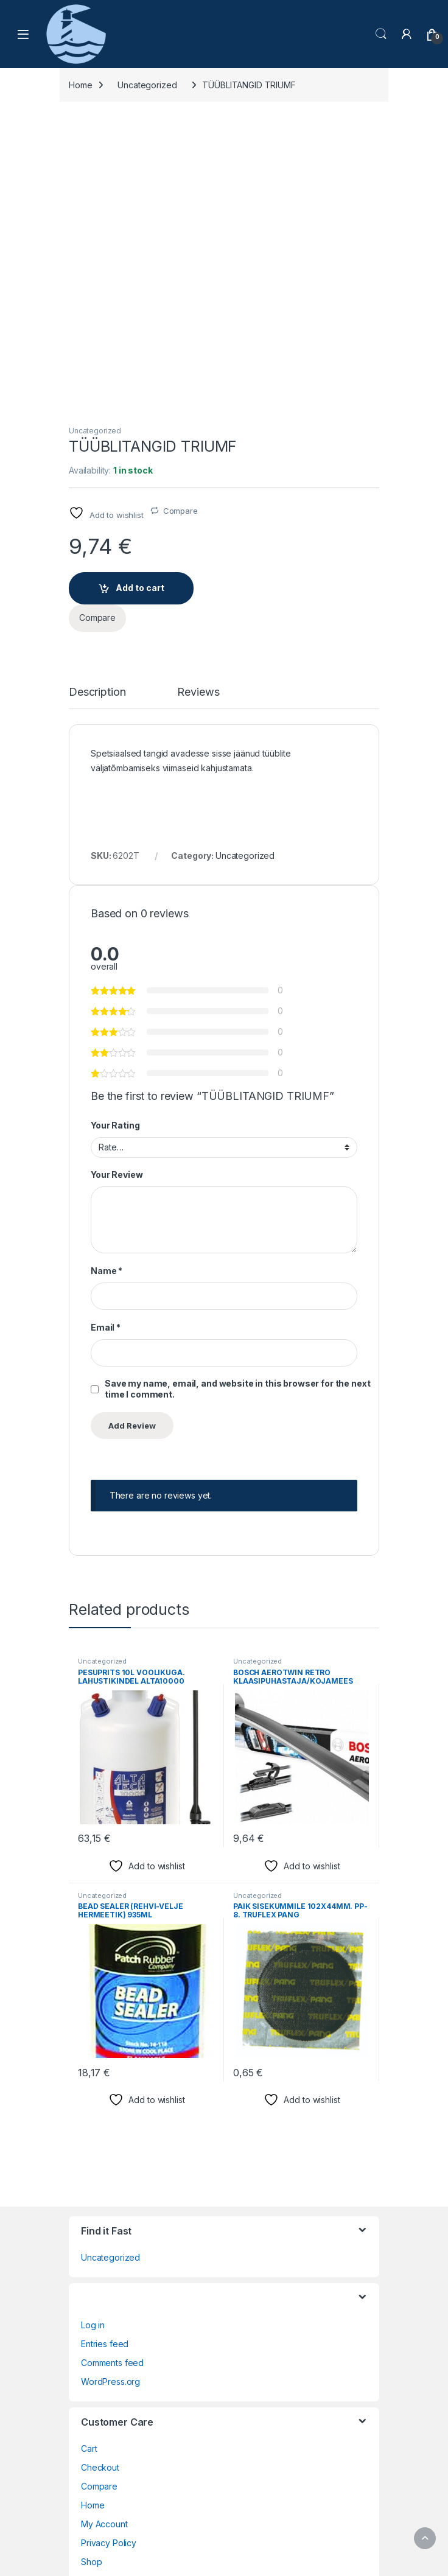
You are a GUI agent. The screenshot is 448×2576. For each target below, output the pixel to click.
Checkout (100, 2172)
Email (106, 1032)
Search (381, 34)
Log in (93, 2030)
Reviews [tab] (198, 397)
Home (80, 85)
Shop (91, 2266)
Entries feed (104, 2048)
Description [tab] (97, 397)
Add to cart (140, 292)
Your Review (116, 880)
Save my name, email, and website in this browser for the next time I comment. (237, 1093)
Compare (180, 215)
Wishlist (95, 2304)
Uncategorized (147, 85)
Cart (89, 2153)
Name (106, 975)
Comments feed (112, 2067)
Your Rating (115, 830)
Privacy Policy (108, 2247)
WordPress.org (110, 2086)
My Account (104, 2229)
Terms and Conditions (124, 2285)
